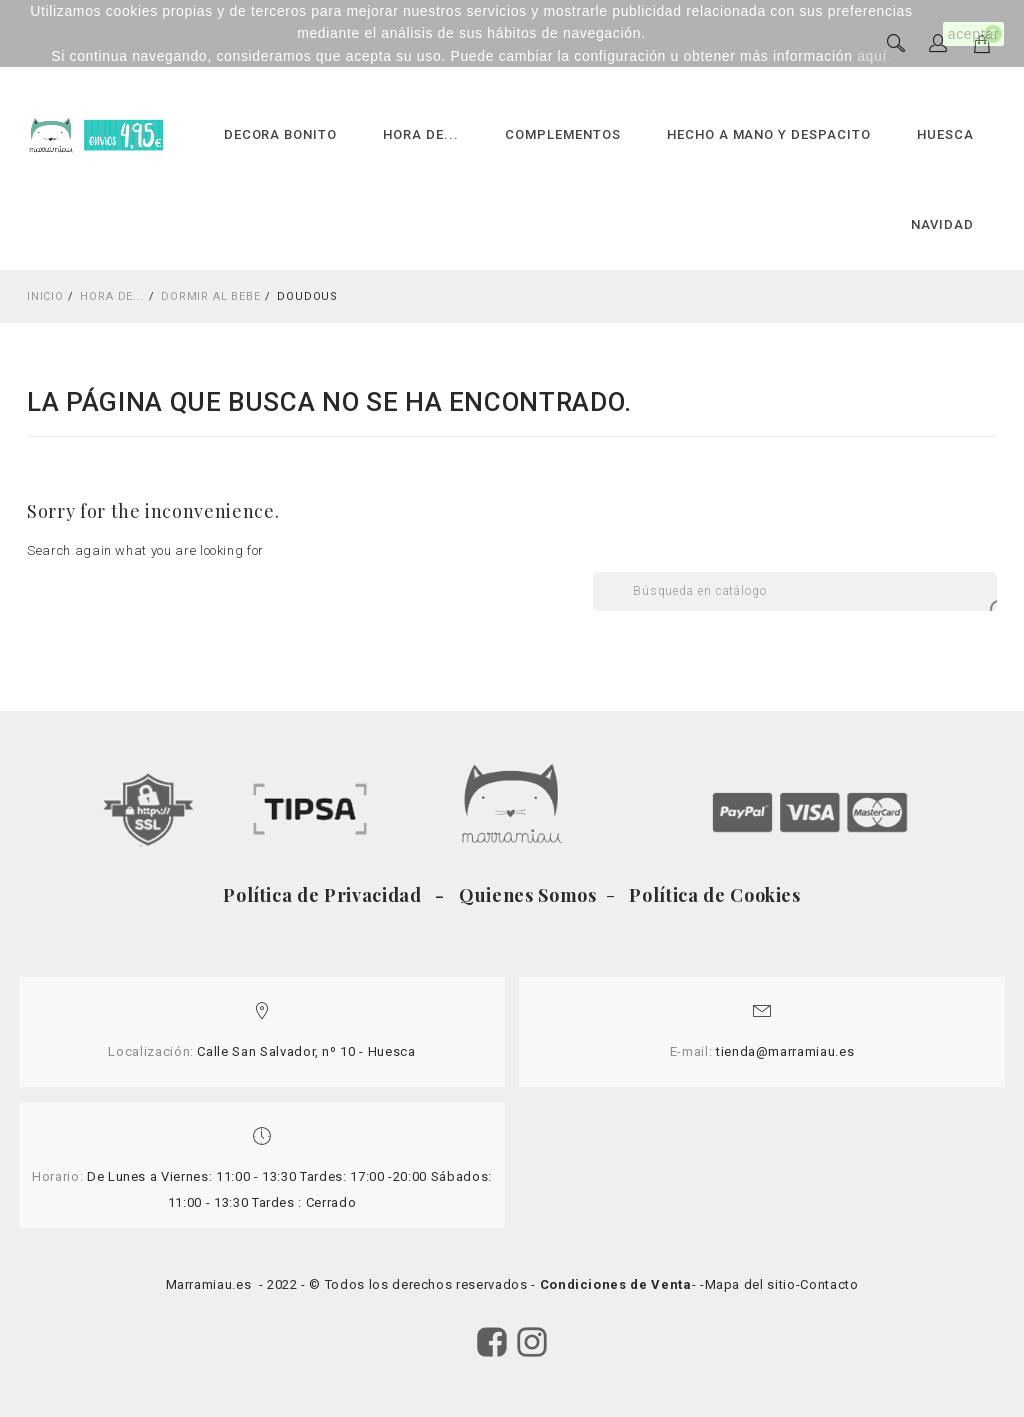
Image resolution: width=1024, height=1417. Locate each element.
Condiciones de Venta (616, 1284)
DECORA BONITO (281, 134)
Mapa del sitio (750, 1284)
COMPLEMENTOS (563, 134)
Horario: (57, 1176)
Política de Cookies (713, 895)
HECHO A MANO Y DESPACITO (769, 134)
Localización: (150, 1051)
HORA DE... (421, 134)
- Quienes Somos (518, 895)
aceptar (973, 34)
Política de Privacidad (327, 895)
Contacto (829, 1284)
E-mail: (691, 1051)
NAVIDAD (942, 224)
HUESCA (945, 134)
